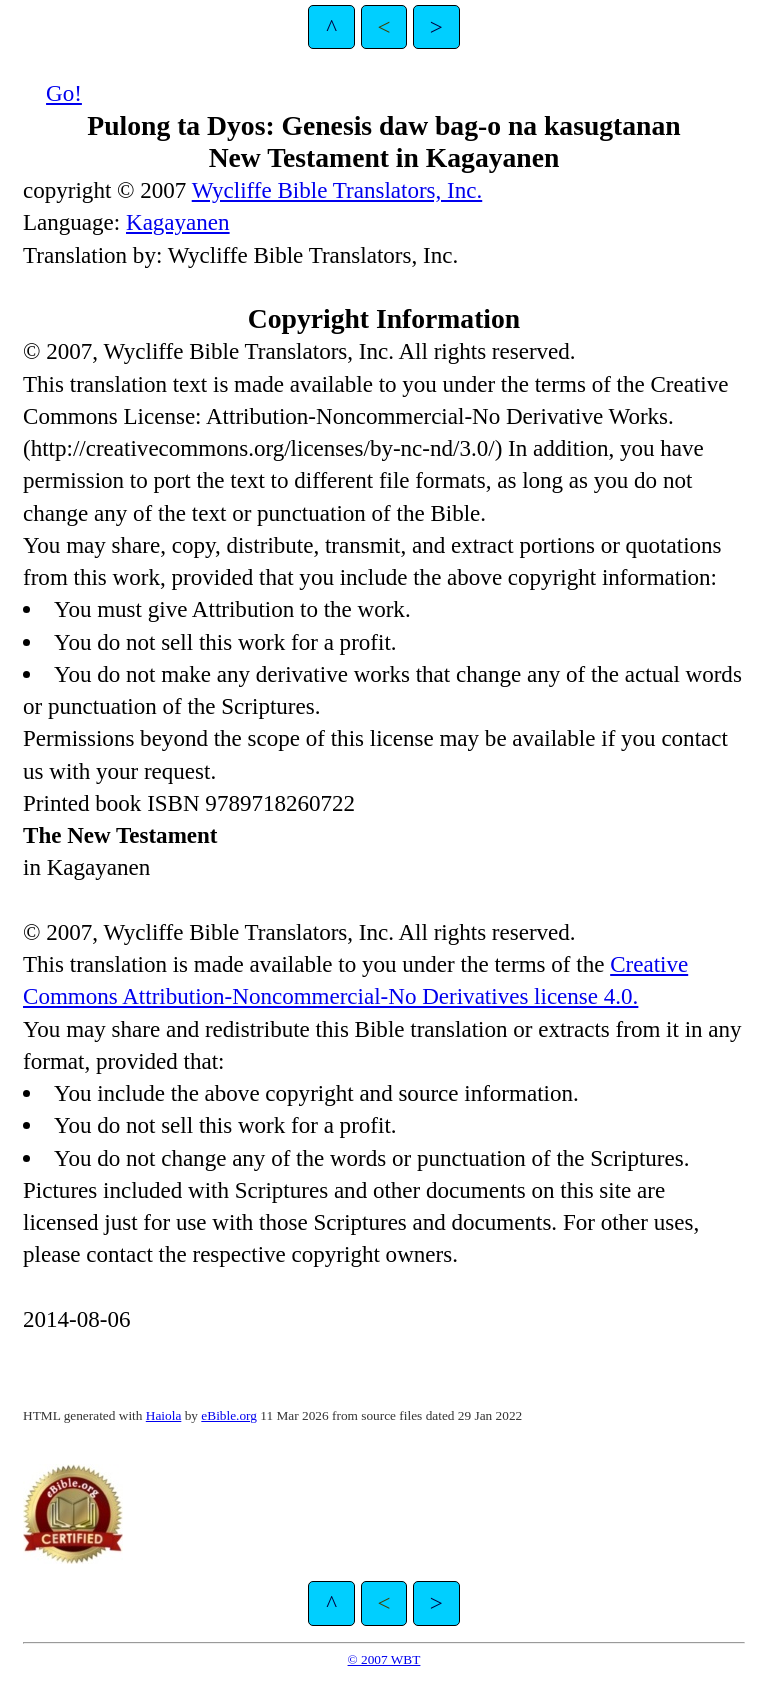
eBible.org (229, 1415)
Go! (64, 93)
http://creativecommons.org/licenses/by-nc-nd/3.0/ (263, 448)
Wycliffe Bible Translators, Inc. (337, 190)
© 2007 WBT (384, 1659)
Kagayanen (178, 222)
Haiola (164, 1415)
